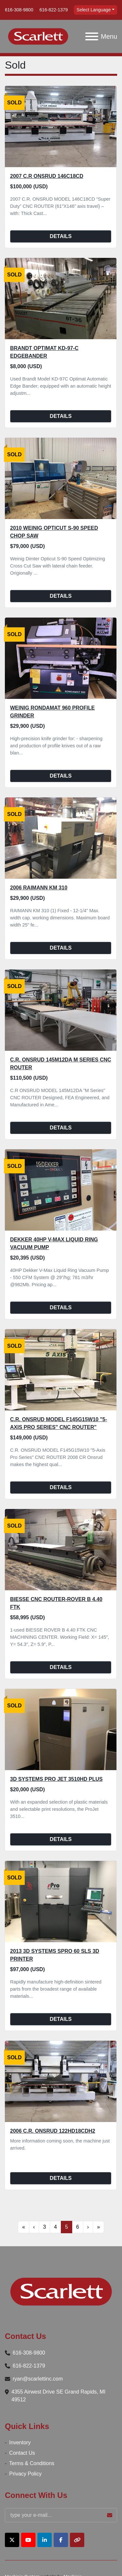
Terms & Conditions (31, 2463)
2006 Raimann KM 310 (38, 887)
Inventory (20, 2442)
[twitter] (12, 2540)
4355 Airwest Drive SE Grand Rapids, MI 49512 (58, 2395)
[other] (77, 2540)
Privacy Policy (25, 2473)
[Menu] (91, 36)
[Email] (61, 2515)
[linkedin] (44, 2540)
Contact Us (22, 2453)
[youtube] (28, 2540)
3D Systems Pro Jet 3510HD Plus (56, 1779)
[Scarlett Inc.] (61, 2291)
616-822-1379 (53, 9)
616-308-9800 (19, 9)
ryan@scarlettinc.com (38, 2379)
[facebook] (61, 2540)
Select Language (93, 9)
